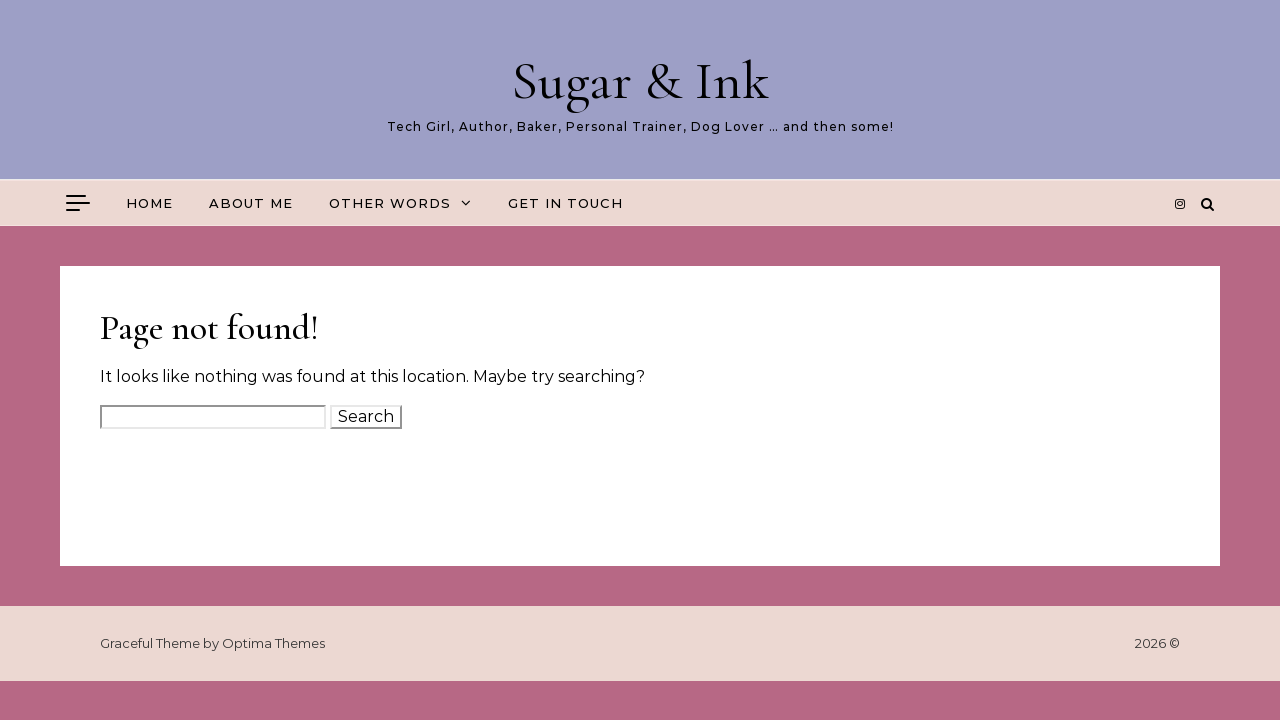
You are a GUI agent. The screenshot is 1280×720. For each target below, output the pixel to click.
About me (251, 203)
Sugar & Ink (640, 80)
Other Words (390, 203)
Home (149, 203)
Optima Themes (273, 643)
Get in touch (565, 203)
